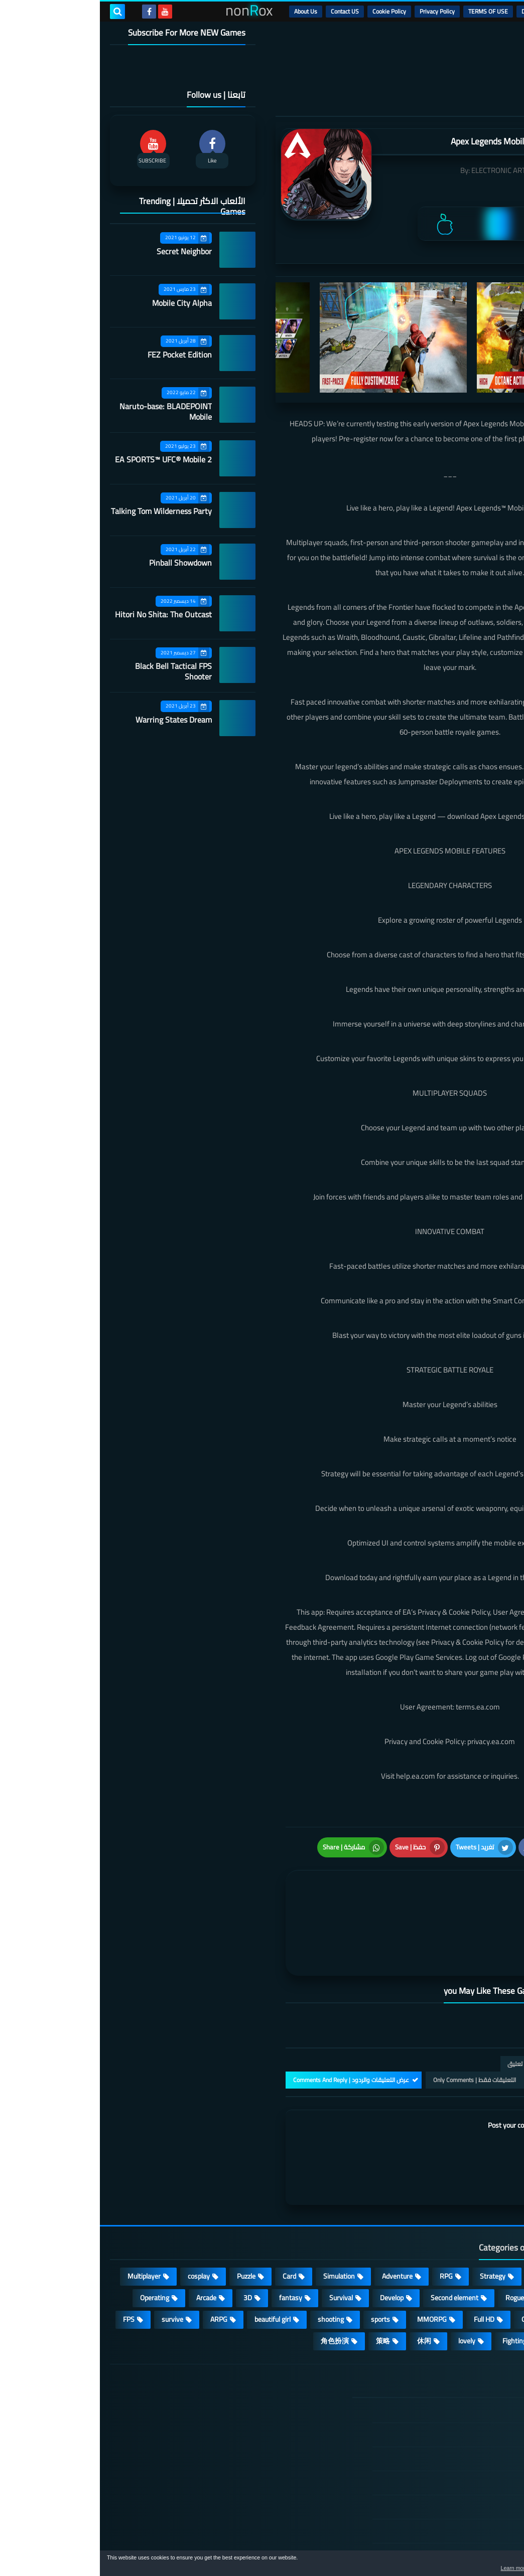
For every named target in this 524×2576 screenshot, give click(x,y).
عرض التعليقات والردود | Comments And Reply (251, 2026)
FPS (29, 2265)
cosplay (99, 2222)
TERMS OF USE (388, 11)
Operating (54, 2244)
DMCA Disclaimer (444, 11)
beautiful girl (173, 2265)
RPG (346, 2222)
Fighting (415, 2287)
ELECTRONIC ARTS (400, 170)
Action (488, 2222)
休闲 (324, 2287)
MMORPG (332, 2265)
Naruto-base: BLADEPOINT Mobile (66, 411)
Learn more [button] (427, 2568)
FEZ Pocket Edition (80, 354)
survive (72, 2265)
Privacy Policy (337, 11)
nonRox (438, 2544)
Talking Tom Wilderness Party (61, 511)
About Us (205, 11)
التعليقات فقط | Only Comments (374, 2026)
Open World (439, 2265)
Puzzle (146, 2222)
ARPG (118, 2265)
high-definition (476, 2287)
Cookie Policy (289, 11)
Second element (354, 2244)
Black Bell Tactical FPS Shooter (73, 671)
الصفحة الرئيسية (457, 2357)
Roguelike (420, 2244)
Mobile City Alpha (82, 302)
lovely (366, 2287)
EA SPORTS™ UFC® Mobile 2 (63, 459)
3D (148, 2244)
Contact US (245, 11)
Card (189, 2222)
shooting (231, 2265)
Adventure (297, 2222)
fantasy (190, 2244)
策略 (283, 2287)
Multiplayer (44, 2222)
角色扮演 (235, 2287)
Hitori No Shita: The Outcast (63, 614)
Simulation (239, 2222)
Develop (292, 2244)
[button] (485, 2565)
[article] (270, 1893)
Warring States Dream (74, 719)
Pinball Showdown (80, 562)
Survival (241, 2244)
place (490, 2265)
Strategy (393, 2222)
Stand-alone (479, 2244)
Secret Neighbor (84, 251)
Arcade (106, 2244)
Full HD (384, 2265)
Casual (442, 2222)
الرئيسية (489, 11)
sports (280, 2265)
